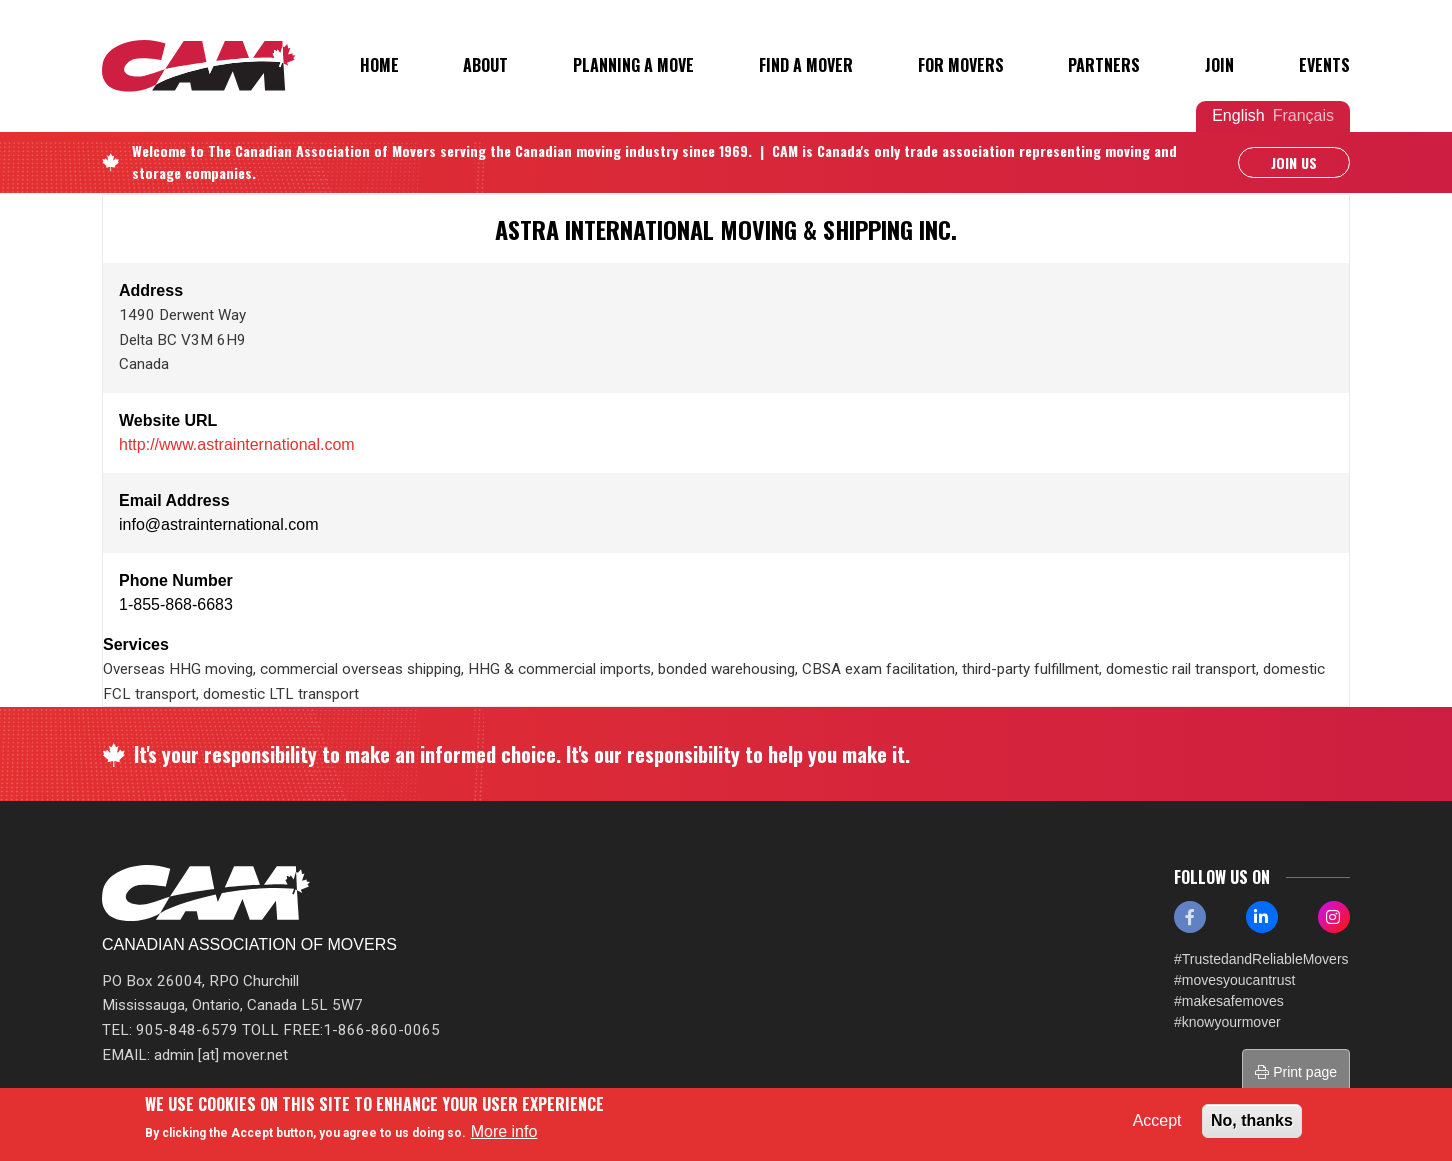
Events (1324, 65)
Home (379, 65)
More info (504, 1131)
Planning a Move (633, 65)
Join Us (1294, 162)
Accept (1157, 1120)
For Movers (961, 65)
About (485, 65)
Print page (1296, 1072)
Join (1219, 65)
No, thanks (1252, 1120)
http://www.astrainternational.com (237, 444)
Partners (1104, 65)
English (1238, 115)
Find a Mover (806, 65)
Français (1303, 115)
